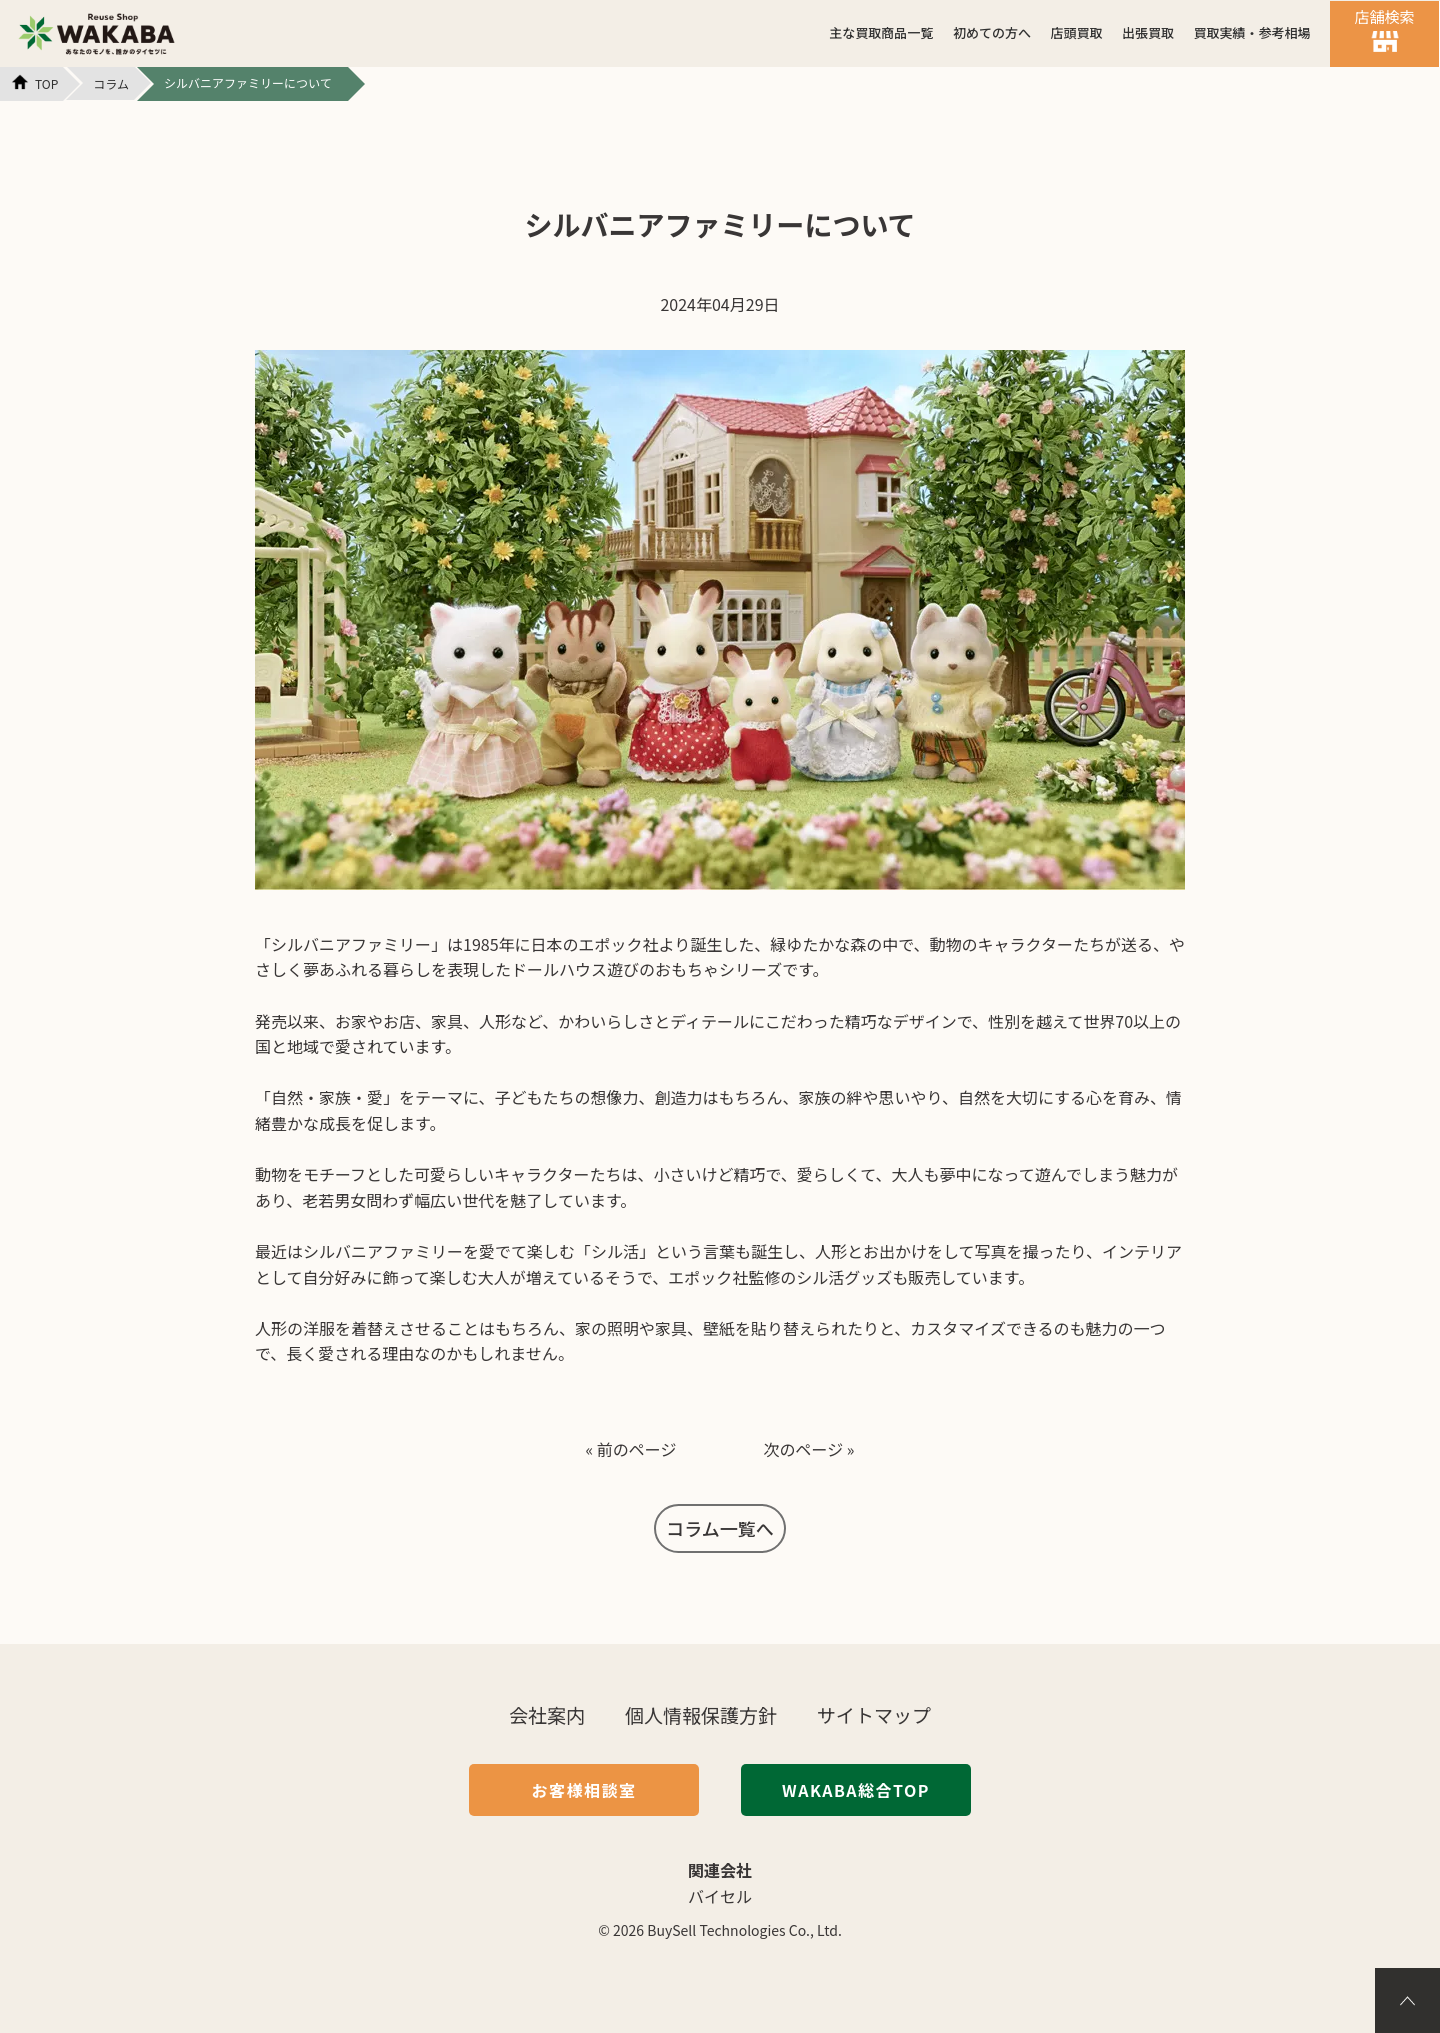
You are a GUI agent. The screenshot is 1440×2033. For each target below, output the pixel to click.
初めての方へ (992, 32)
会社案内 (547, 1714)
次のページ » (809, 1449)
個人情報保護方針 (701, 1714)
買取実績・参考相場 (1251, 32)
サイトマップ (874, 1714)
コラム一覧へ (719, 1528)
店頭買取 (1076, 32)
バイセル (720, 1896)
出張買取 (1148, 32)
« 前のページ (630, 1449)
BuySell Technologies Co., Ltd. (744, 1930)
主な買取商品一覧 (881, 32)
